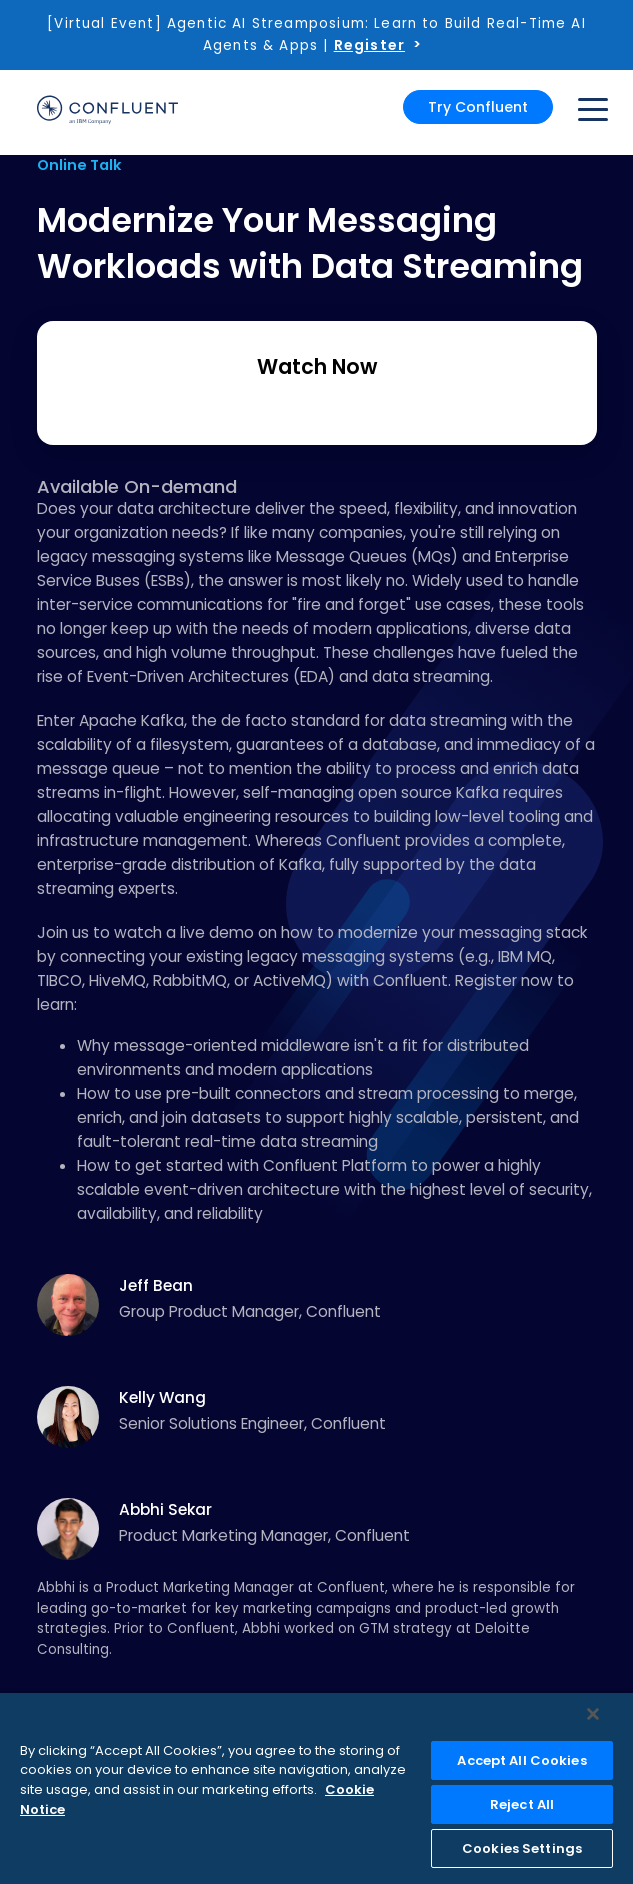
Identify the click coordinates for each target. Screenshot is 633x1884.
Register (369, 45)
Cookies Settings (522, 1848)
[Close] (593, 1714)
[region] (316, 1788)
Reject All (522, 1804)
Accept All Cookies (521, 1760)
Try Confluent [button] (478, 107)
